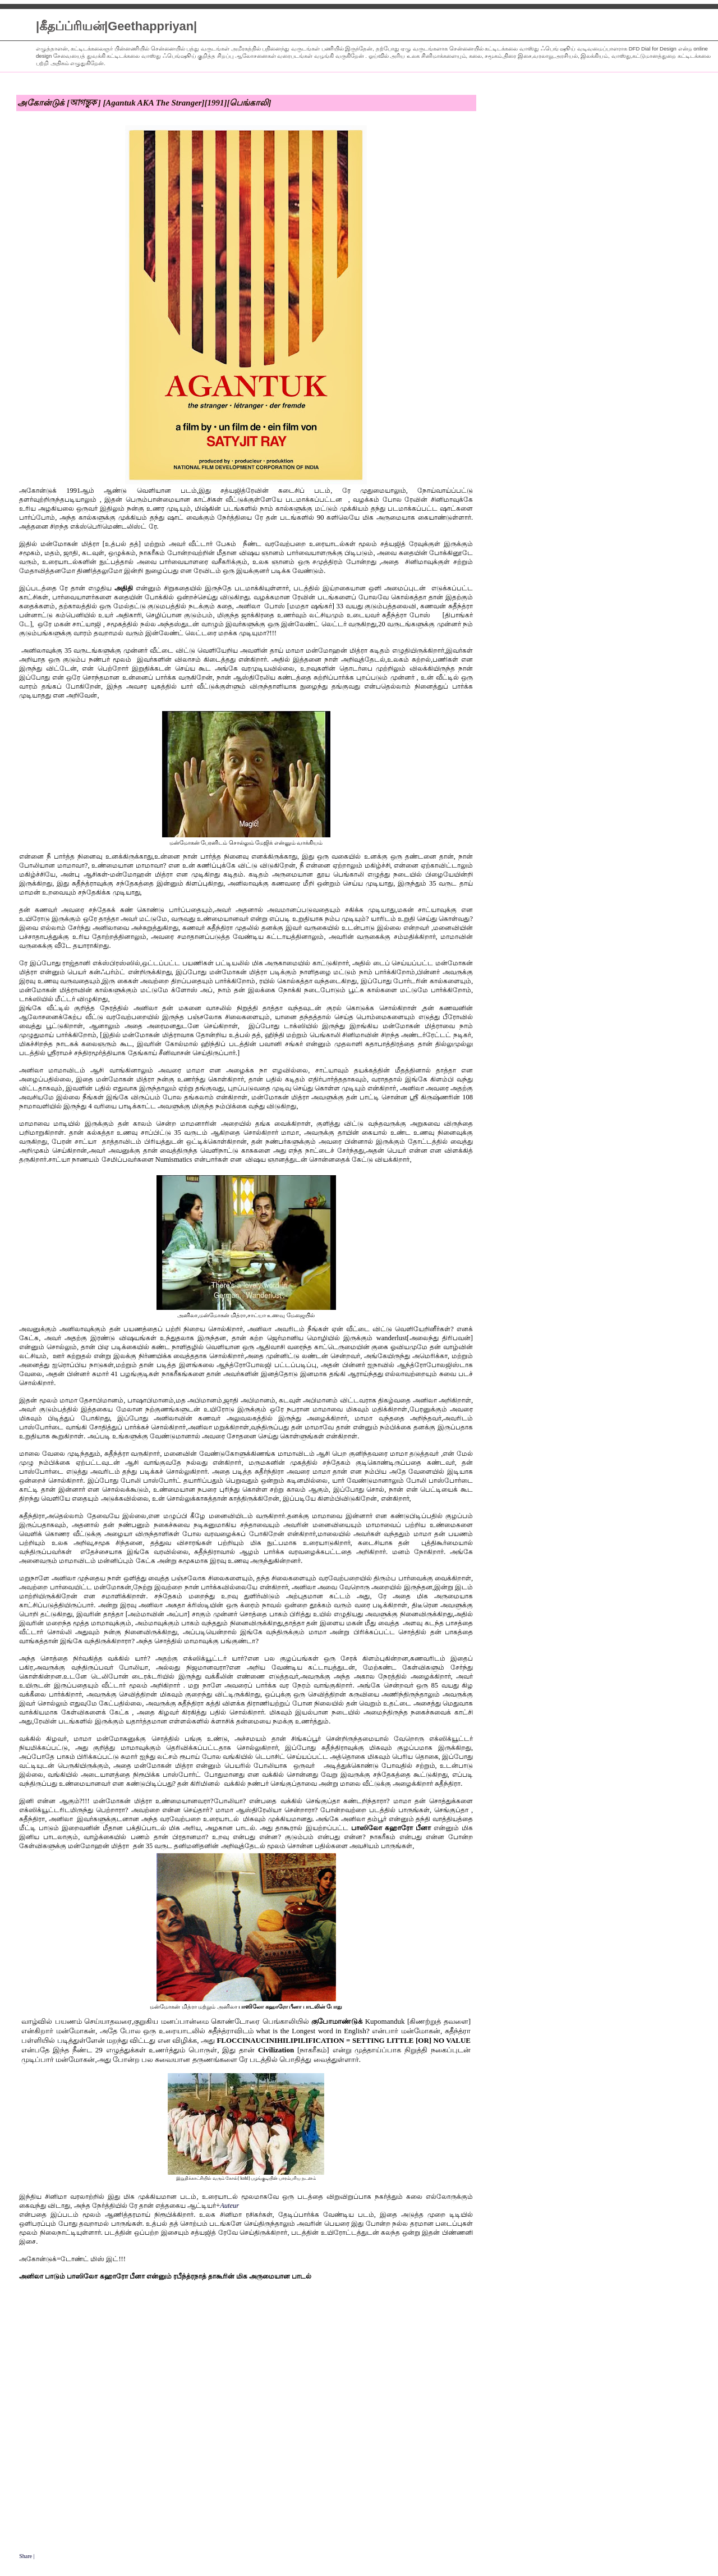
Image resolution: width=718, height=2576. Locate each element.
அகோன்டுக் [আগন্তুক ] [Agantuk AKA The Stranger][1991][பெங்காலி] (144, 102)
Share (25, 2556)
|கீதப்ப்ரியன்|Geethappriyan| (116, 26)
